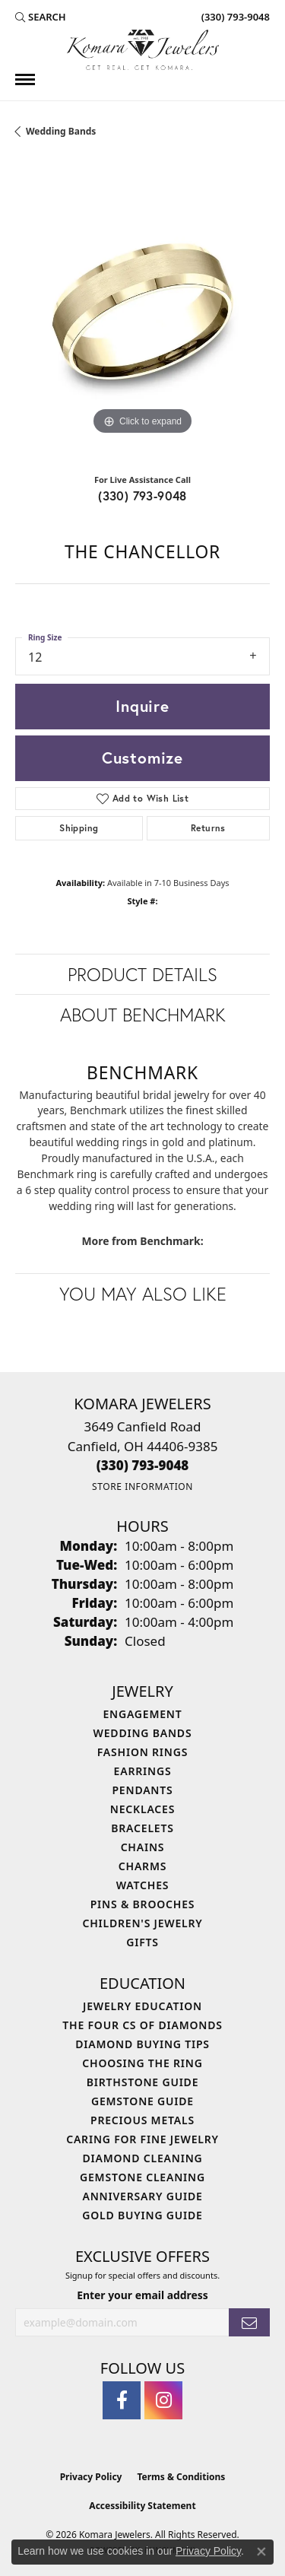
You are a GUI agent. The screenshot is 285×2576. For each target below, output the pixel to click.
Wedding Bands (61, 131)
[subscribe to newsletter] (249, 2322)
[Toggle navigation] (25, 79)
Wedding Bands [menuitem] (142, 1733)
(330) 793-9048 (142, 495)
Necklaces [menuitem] (142, 1809)
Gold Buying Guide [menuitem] (142, 2215)
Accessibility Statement (142, 2505)
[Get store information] (142, 1486)
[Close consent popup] (261, 2551)
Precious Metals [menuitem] (142, 2120)
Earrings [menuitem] (143, 1771)
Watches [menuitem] (142, 1885)
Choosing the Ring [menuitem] (142, 2063)
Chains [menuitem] (143, 1847)
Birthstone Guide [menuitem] (143, 2082)
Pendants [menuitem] (142, 1790)
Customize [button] (142, 757)
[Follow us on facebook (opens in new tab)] (122, 2400)
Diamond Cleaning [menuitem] (143, 2158)
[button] (40, 17)
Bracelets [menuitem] (142, 1828)
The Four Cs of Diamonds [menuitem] (142, 2025)
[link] (234, 17)
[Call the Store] (143, 1465)
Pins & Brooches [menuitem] (142, 1904)
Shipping (78, 828)
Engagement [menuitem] (142, 1714)
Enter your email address (142, 2295)
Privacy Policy (91, 2476)
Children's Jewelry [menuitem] (142, 1923)
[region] (142, 311)
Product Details (142, 974)
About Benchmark (143, 1014)
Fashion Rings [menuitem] (142, 1752)
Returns (208, 828)
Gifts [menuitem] (142, 1942)
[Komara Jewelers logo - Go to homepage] (143, 50)
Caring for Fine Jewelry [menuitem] (142, 2139)
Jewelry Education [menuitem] (142, 2006)
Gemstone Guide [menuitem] (142, 2101)
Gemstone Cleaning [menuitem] (142, 2177)
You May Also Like (142, 1294)
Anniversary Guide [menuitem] (142, 2196)
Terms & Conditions (181, 2476)
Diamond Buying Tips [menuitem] (142, 2044)
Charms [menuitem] (142, 1866)
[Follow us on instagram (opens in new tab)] (163, 2400)
